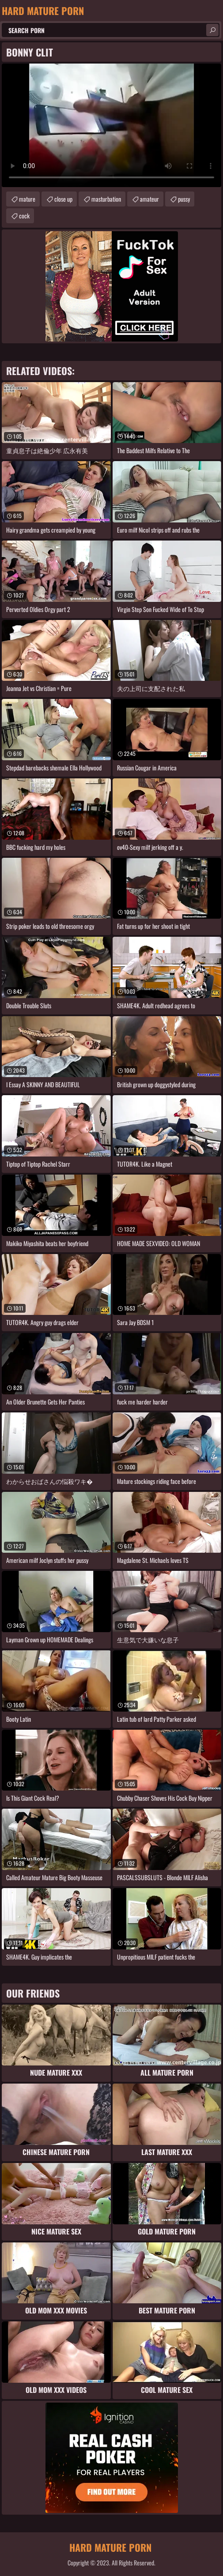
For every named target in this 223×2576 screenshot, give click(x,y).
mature (27, 198)
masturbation (106, 198)
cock (24, 215)
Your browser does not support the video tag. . (111, 125)
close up (63, 198)
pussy (184, 198)
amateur (149, 198)
